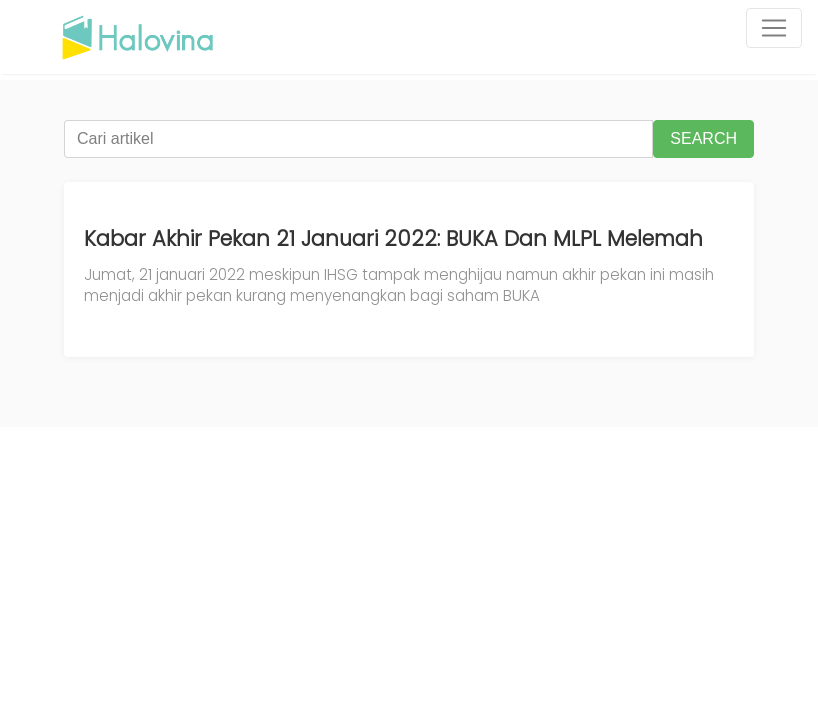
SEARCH (703, 138)
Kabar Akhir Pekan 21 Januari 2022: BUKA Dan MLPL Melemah (393, 238)
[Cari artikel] (358, 139)
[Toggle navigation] (774, 28)
